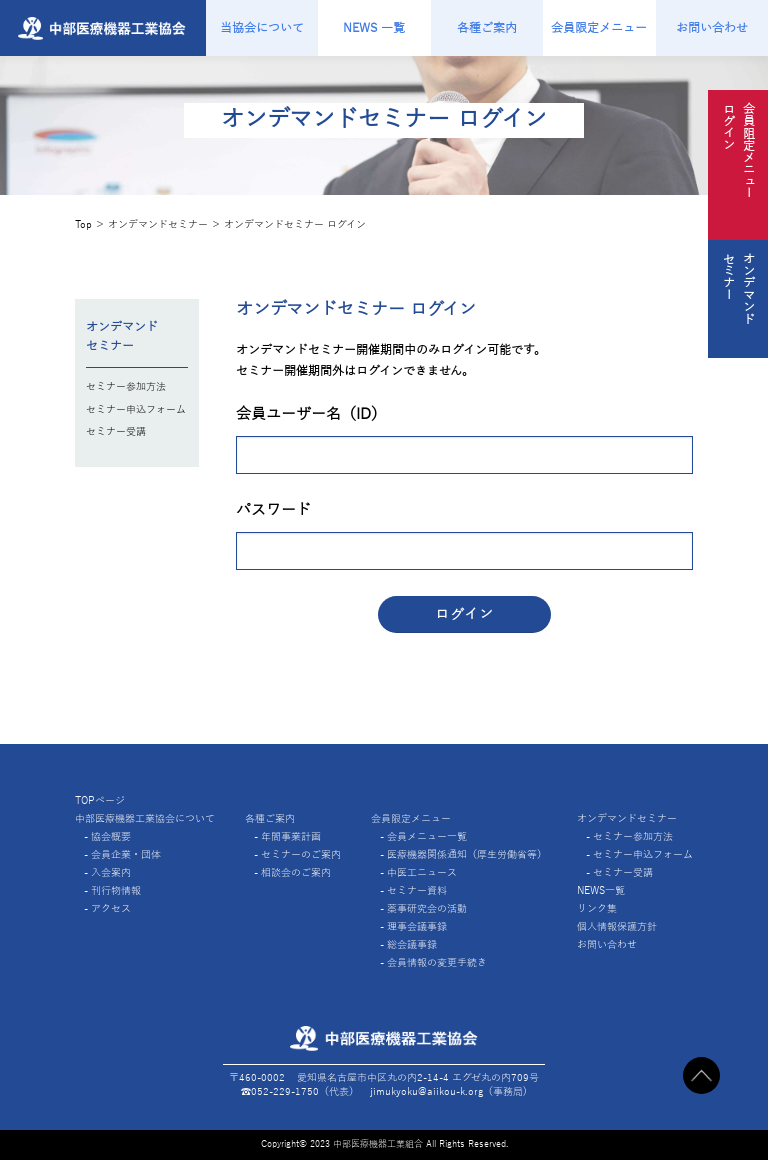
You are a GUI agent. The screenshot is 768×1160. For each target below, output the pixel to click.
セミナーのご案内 (301, 854)
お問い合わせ (712, 28)
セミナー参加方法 (126, 386)
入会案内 (111, 872)
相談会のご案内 (296, 872)
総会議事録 (412, 944)
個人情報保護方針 (617, 926)
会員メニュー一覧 (427, 836)
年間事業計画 (291, 836)
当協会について (262, 28)
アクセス (111, 908)
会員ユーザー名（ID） (311, 414)
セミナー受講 (116, 431)
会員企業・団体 (126, 854)
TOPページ (100, 800)
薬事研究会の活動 (427, 908)
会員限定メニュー (599, 28)
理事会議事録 (417, 926)
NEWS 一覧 (374, 28)
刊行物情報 (116, 890)
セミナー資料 (417, 890)
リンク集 (597, 908)
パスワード (273, 510)
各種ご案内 (487, 28)
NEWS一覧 (601, 890)
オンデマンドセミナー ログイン (295, 224)
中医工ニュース (422, 872)
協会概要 (111, 836)
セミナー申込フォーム (136, 409)
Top (83, 224)
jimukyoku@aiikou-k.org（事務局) (448, 1091)
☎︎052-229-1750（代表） (300, 1091)
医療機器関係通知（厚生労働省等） (467, 854)
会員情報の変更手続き (437, 962)
